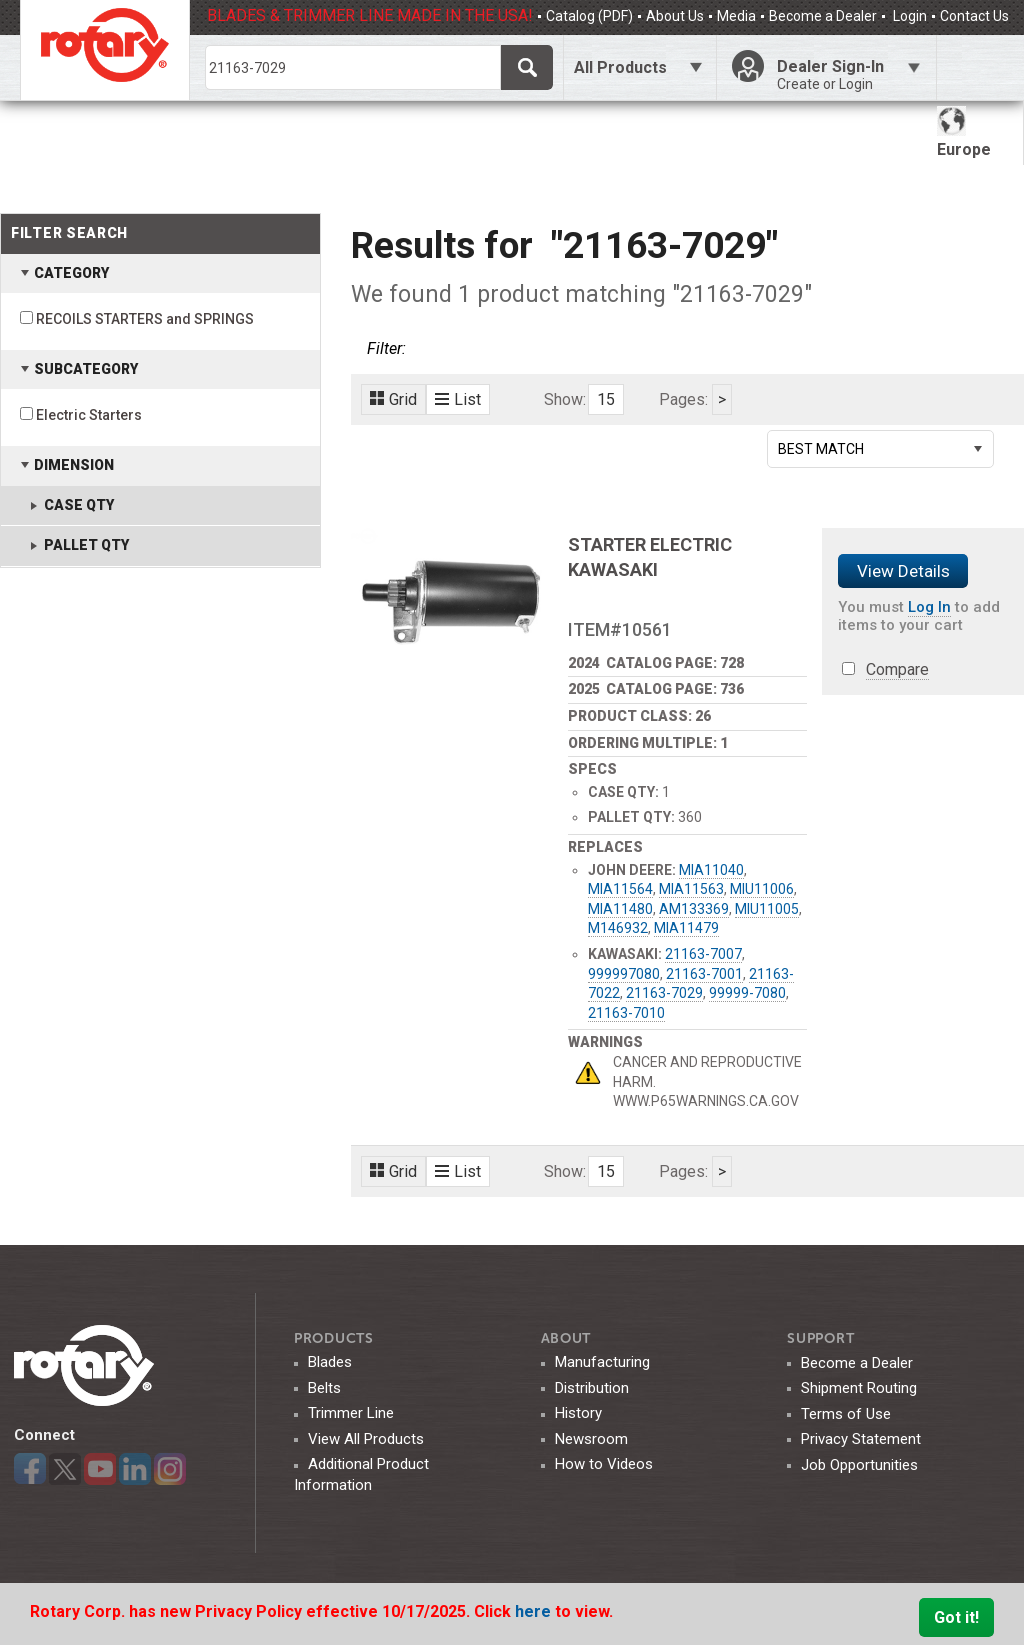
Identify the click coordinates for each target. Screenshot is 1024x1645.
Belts (324, 1388)
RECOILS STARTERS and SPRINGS (145, 319)
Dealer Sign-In (849, 75)
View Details (903, 571)
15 (606, 399)
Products (334, 1338)
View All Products (366, 1439)
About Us (675, 16)
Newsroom (591, 1439)
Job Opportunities (859, 1465)
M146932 (618, 928)
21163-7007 (703, 954)
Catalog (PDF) (589, 16)
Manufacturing (602, 1362)
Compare (897, 669)
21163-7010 (626, 1013)
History (578, 1413)
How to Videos (604, 1464)
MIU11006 (762, 889)
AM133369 (694, 909)
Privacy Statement (861, 1439)
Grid (393, 399)
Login (908, 16)
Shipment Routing (859, 1388)
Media (736, 16)
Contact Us (974, 16)
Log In (929, 607)
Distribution (592, 1388)
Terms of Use (846, 1414)
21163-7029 (664, 993)
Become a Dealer (823, 16)
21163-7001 (704, 974)
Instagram (170, 1469)
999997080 (624, 974)
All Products (620, 67)
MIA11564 (620, 889)
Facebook (30, 1469)
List (458, 399)
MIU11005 (767, 909)
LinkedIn (135, 1469)
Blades (330, 1362)
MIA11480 (620, 909)
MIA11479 (686, 928)
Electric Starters (89, 415)
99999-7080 (747, 993)
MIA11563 (691, 889)
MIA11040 (711, 870)
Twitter (65, 1469)
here (535, 1611)
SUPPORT (820, 1338)
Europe (964, 132)
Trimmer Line (351, 1413)
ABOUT (566, 1338)
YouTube (100, 1469)
